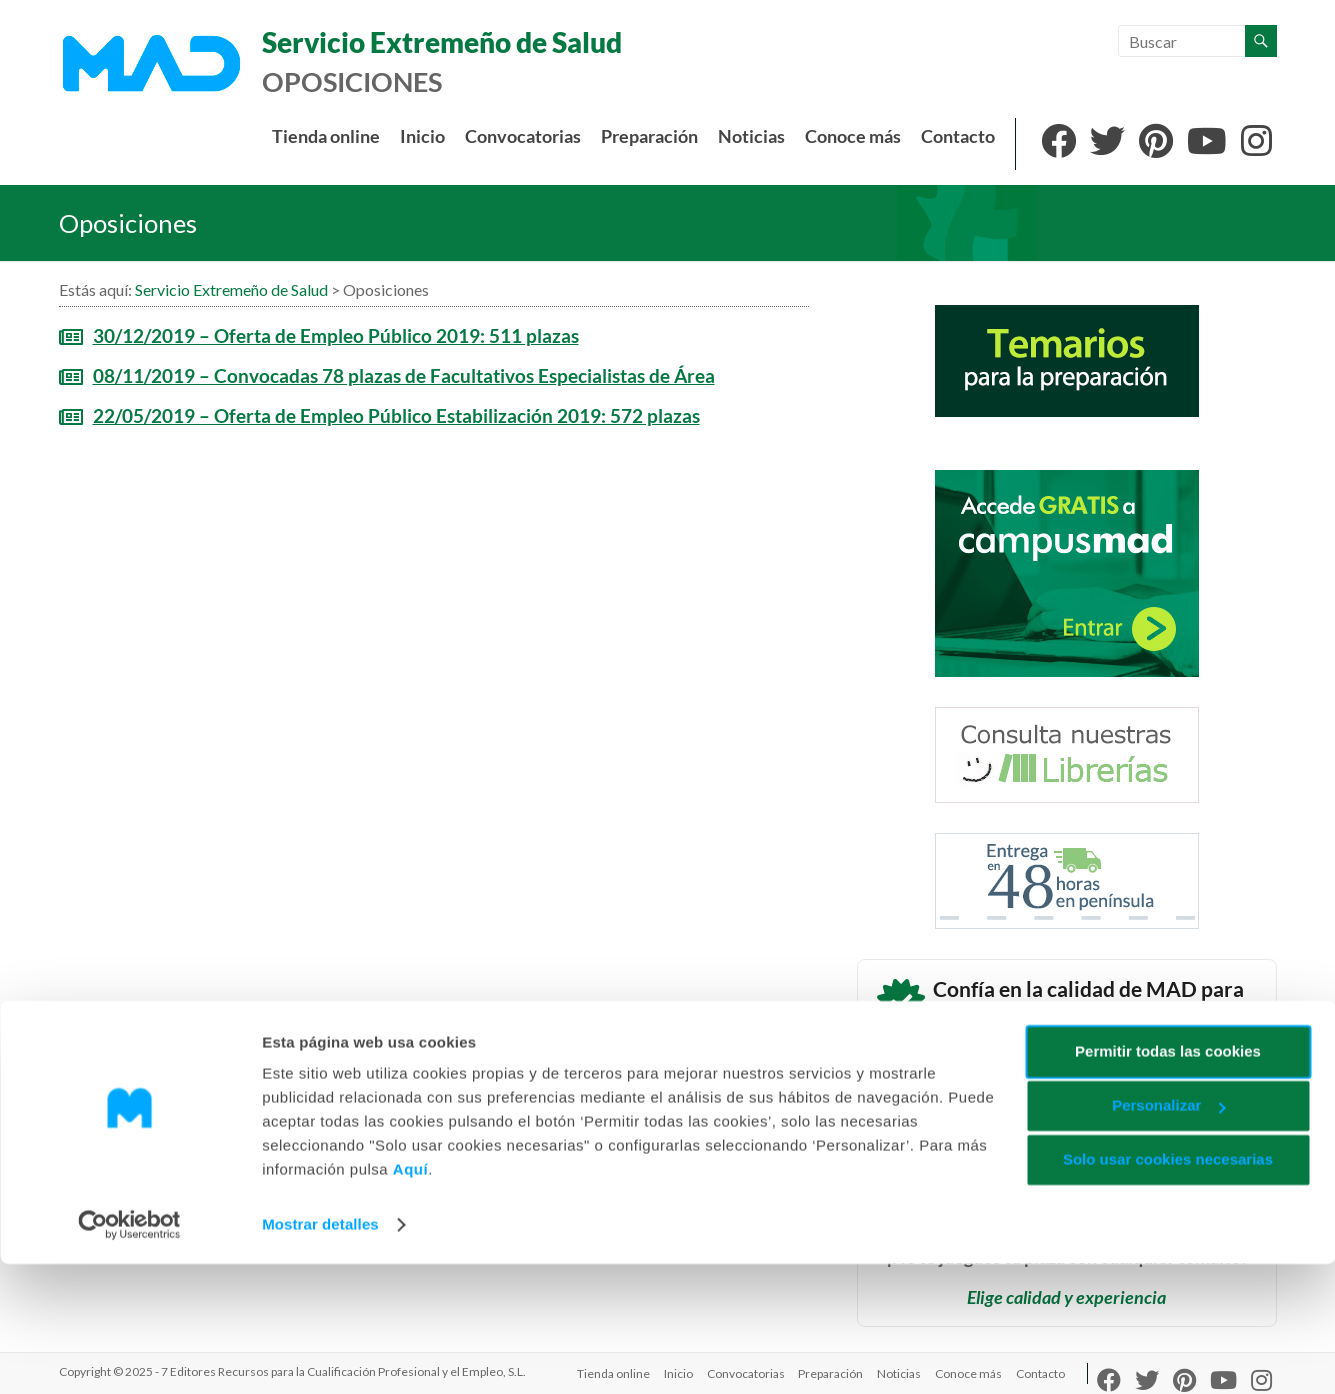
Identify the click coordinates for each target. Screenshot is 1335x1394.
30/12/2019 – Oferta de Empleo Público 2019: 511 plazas (336, 335)
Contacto (958, 136)
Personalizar (1168, 1235)
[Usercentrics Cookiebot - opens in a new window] (129, 1355)
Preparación (649, 136)
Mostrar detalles (320, 1354)
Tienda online (326, 136)
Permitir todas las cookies (1168, 1181)
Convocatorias (523, 136)
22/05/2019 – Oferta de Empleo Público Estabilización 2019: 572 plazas (396, 415)
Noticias (751, 136)
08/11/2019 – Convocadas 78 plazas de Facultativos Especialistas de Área (404, 375)
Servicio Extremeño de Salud (439, 42)
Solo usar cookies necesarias (1168, 1289)
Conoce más (853, 136)
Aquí (410, 1299)
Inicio (422, 136)
